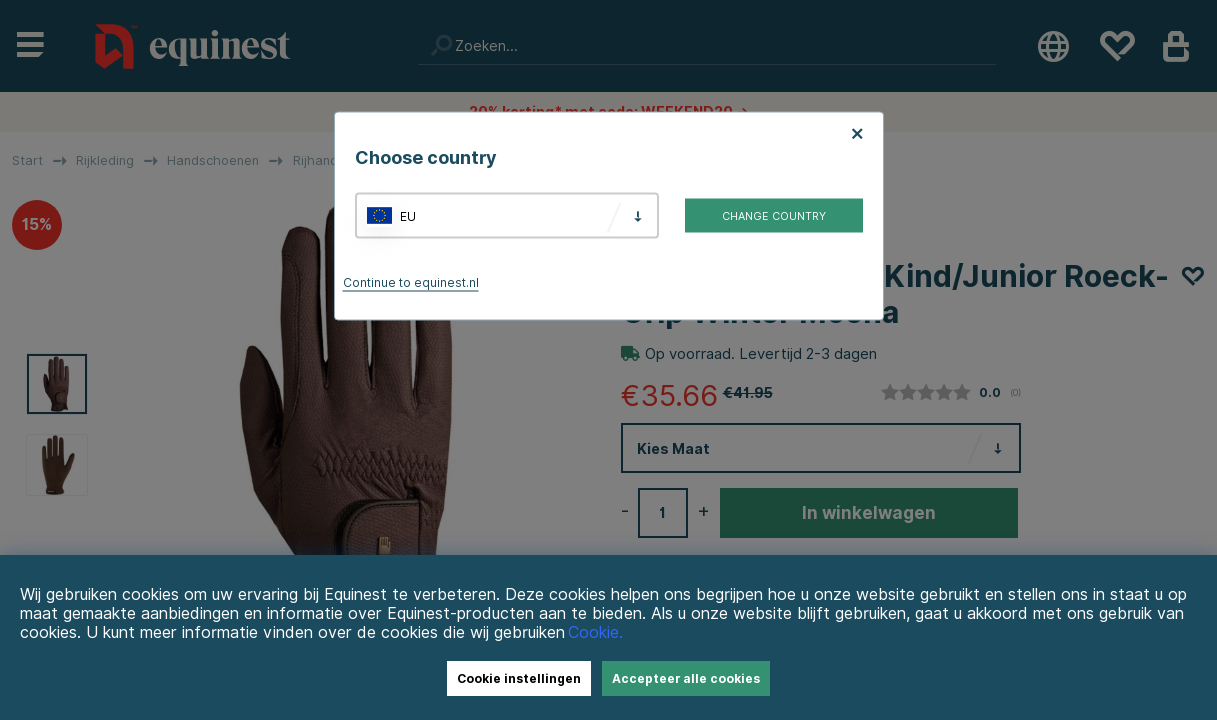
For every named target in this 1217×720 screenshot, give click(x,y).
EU (408, 215)
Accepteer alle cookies (686, 678)
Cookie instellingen (519, 678)
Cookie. (595, 632)
